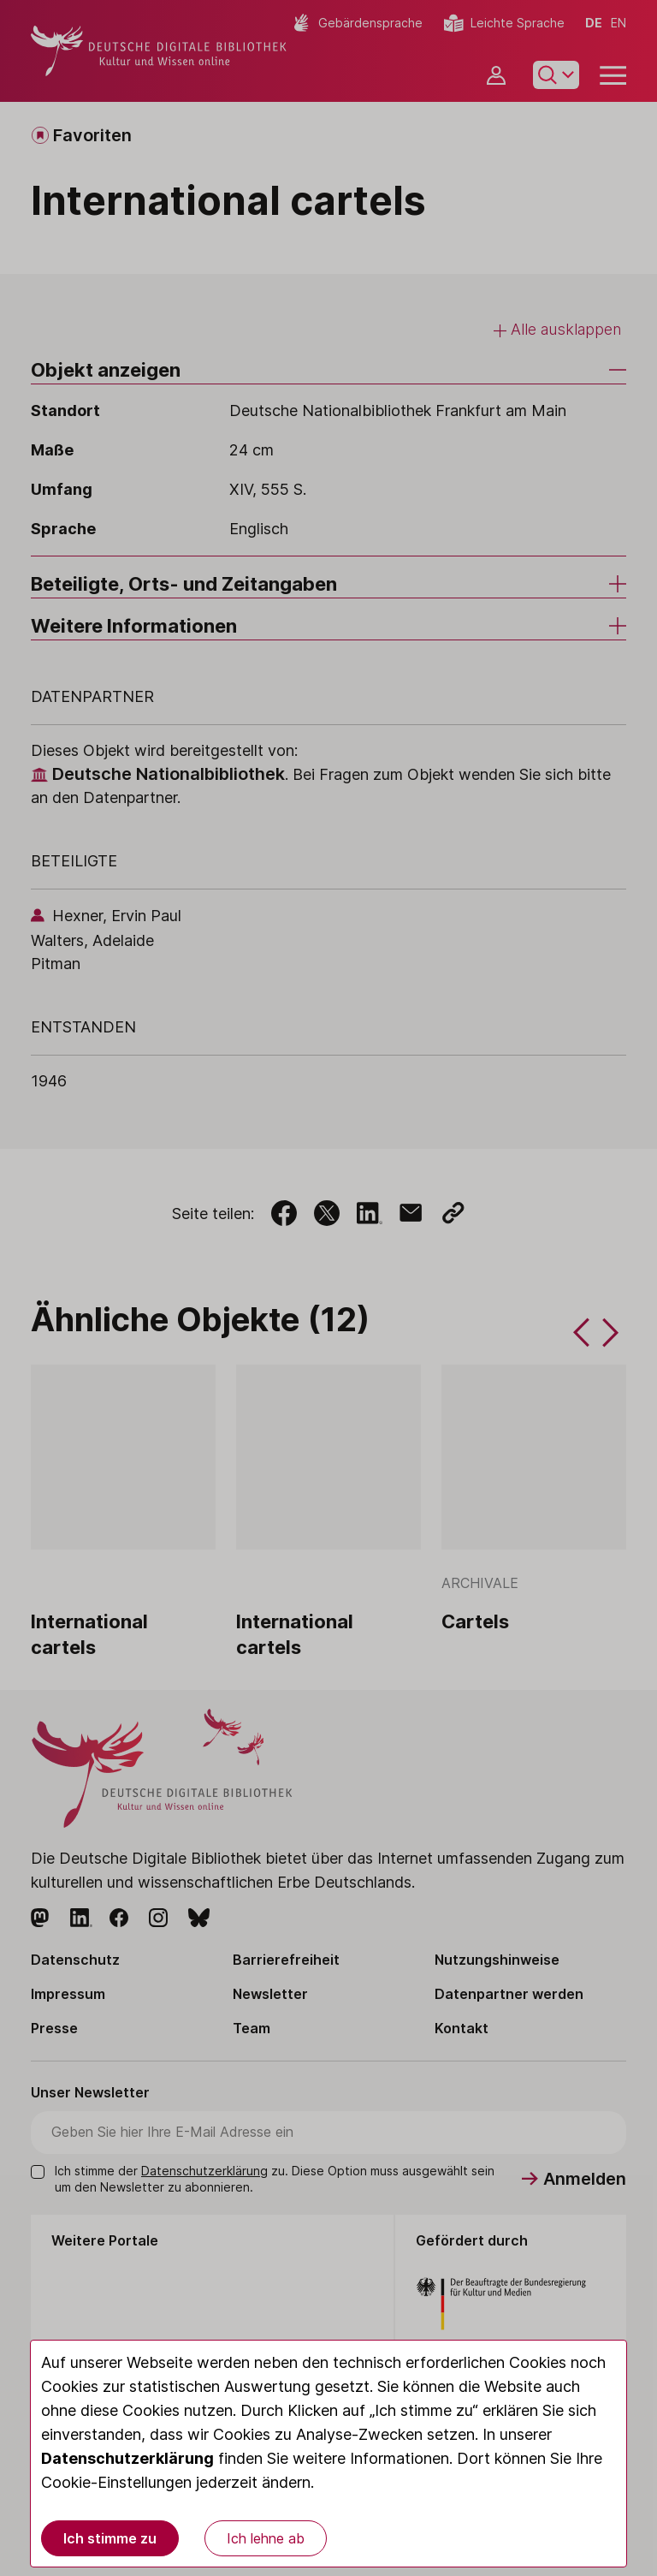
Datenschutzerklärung (127, 2458)
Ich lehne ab (266, 2538)
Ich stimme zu (110, 2538)
